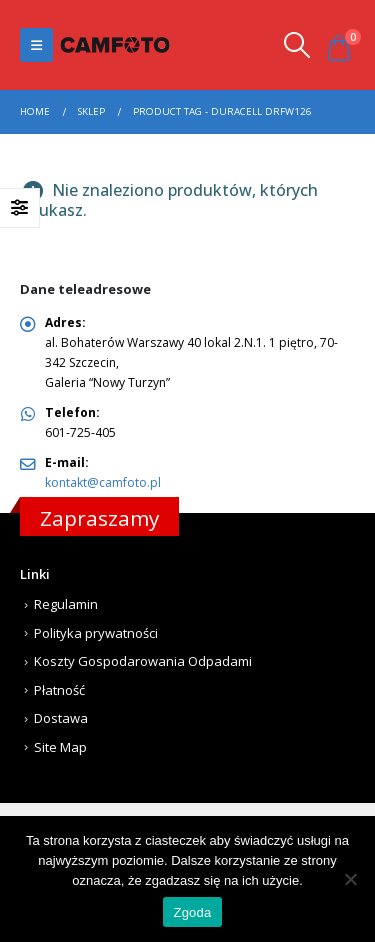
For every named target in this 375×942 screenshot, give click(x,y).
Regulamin (66, 604)
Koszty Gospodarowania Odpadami (143, 661)
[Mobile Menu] (36, 45)
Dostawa (61, 718)
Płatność (59, 690)
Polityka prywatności (96, 633)
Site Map (60, 747)
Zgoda (192, 912)
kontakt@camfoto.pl (103, 482)
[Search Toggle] (296, 45)
